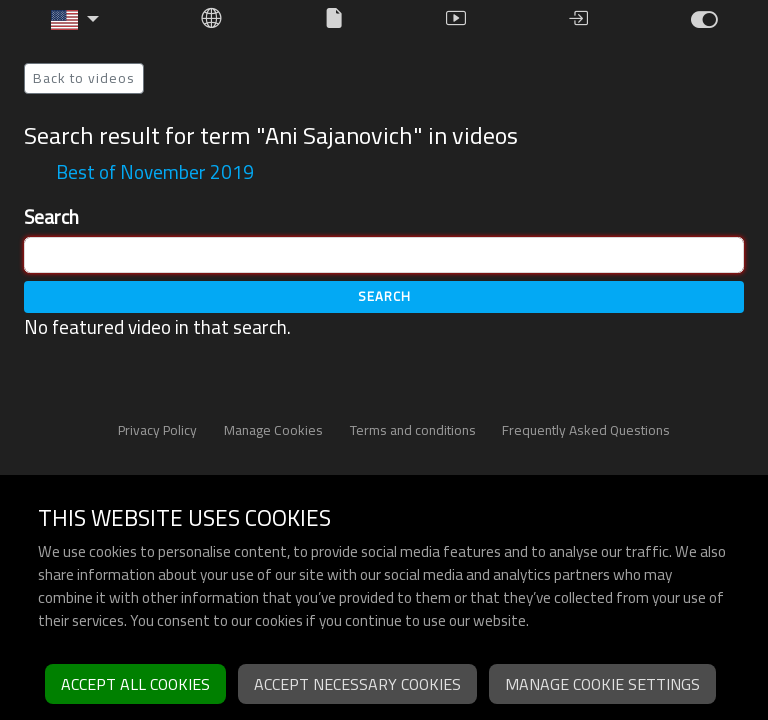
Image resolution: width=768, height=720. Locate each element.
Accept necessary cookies (357, 684)
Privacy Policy (157, 430)
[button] (75, 20)
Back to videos (84, 78)
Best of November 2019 (155, 172)
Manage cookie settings (602, 684)
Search (51, 217)
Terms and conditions (413, 430)
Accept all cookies (135, 684)
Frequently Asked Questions (586, 430)
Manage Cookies (273, 430)
